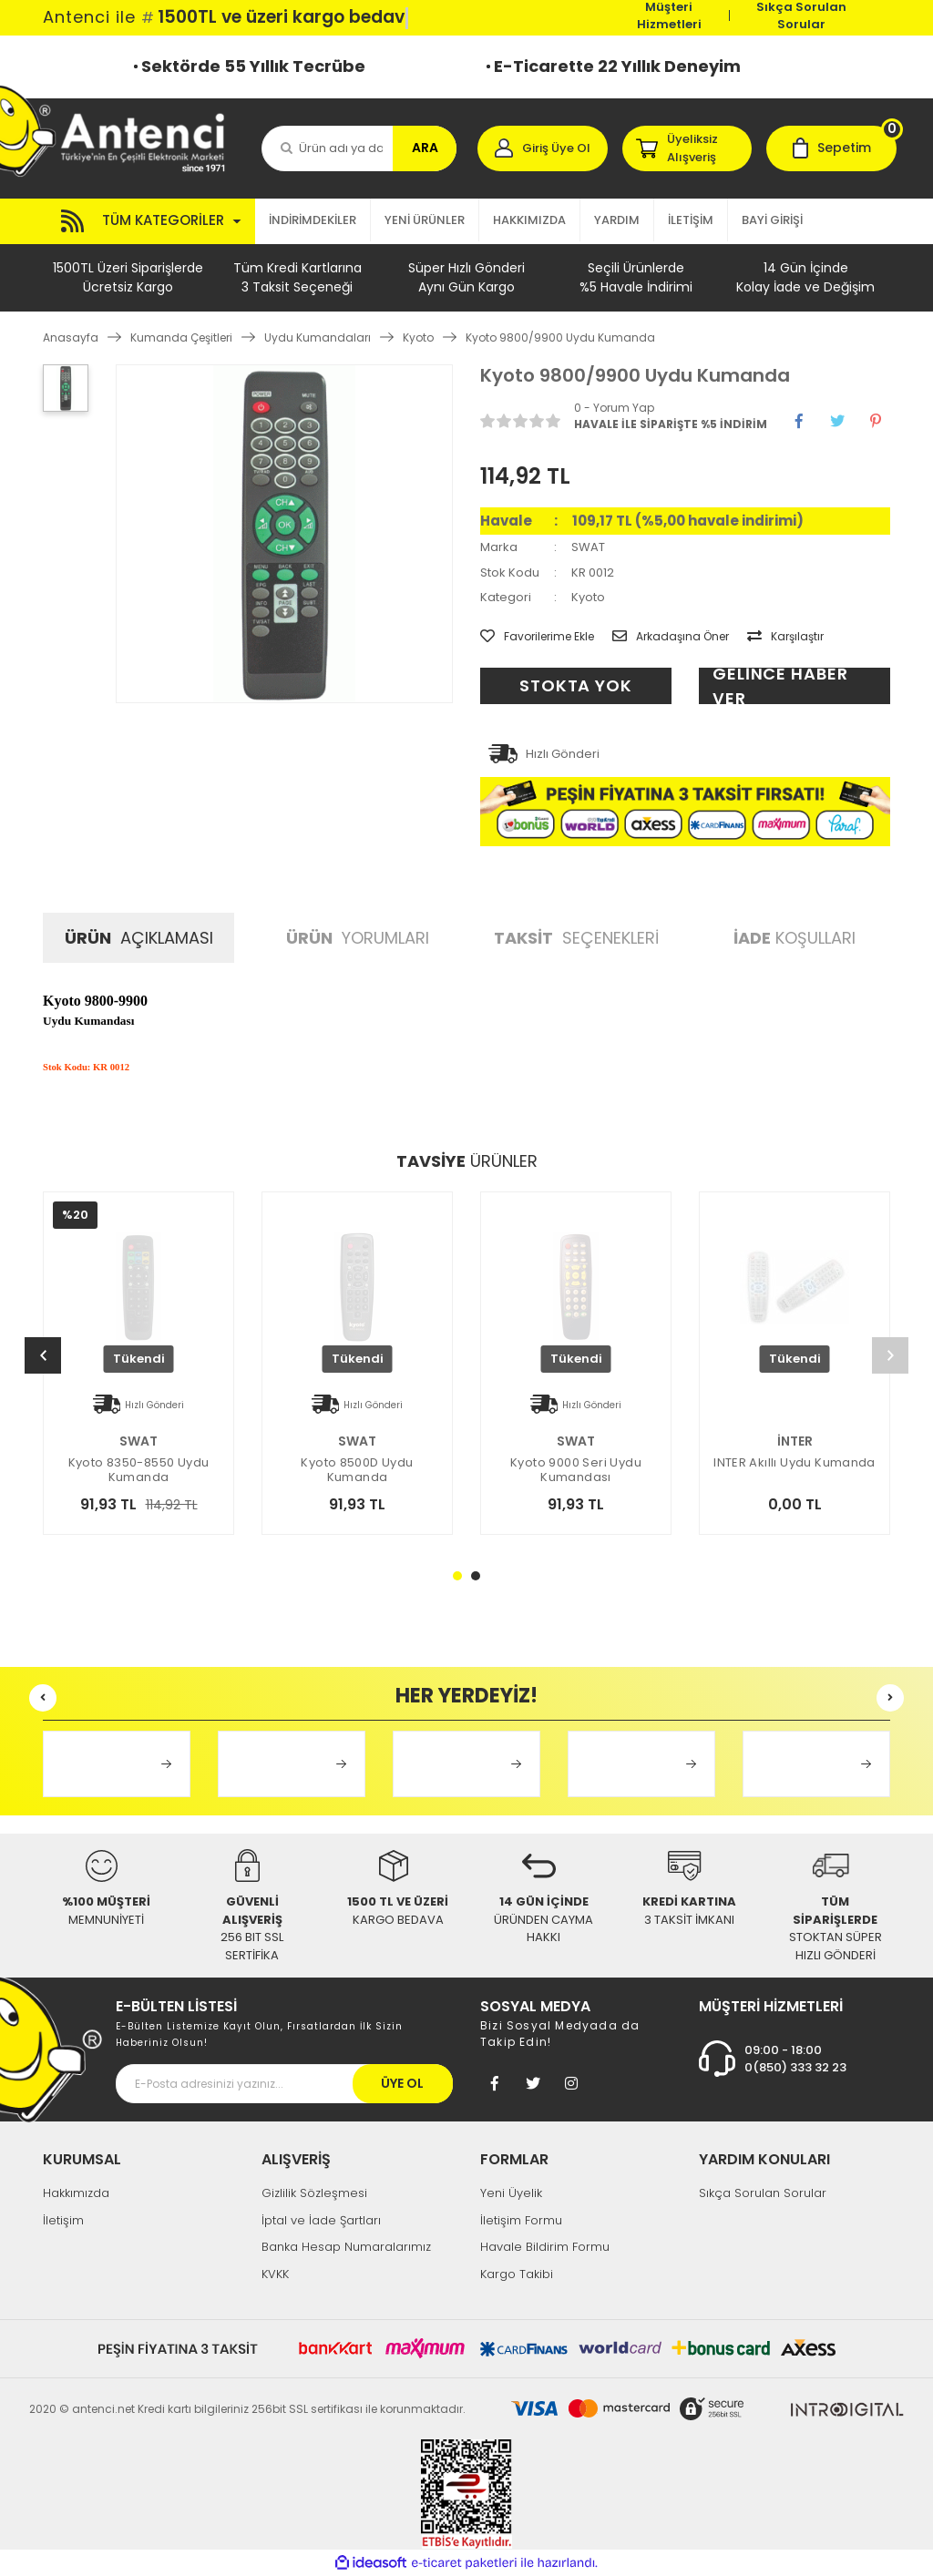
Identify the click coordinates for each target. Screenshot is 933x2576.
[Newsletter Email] (284, 2083)
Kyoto (588, 597)
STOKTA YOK (575, 685)
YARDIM (617, 220)
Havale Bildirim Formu (545, 2246)
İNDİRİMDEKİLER (312, 220)
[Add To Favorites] (537, 637)
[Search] (358, 148)
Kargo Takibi (516, 2274)
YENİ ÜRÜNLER (424, 220)
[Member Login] (542, 148)
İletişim (63, 2220)
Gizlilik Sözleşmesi (314, 2193)
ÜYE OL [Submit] (402, 2083)
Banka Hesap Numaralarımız (346, 2246)
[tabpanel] (794, 1385)
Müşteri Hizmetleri (669, 15)
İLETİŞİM (690, 220)
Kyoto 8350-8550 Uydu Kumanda (139, 1470)
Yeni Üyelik (511, 2193)
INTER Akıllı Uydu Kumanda (794, 1463)
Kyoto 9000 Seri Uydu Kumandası (575, 1470)
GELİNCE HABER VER (780, 686)
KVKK (275, 2274)
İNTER (795, 1441)
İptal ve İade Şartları (321, 2220)
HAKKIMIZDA (529, 220)
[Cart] (831, 148)
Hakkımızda (76, 2193)
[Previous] (43, 1355)
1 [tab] (457, 1575)
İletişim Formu (521, 2220)
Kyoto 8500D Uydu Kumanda (357, 1470)
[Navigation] (149, 221)
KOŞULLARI (794, 937)
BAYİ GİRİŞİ (772, 220)
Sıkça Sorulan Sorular (801, 15)
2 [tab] (475, 1575)
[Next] (890, 1355)
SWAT (588, 547)
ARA (425, 147)
